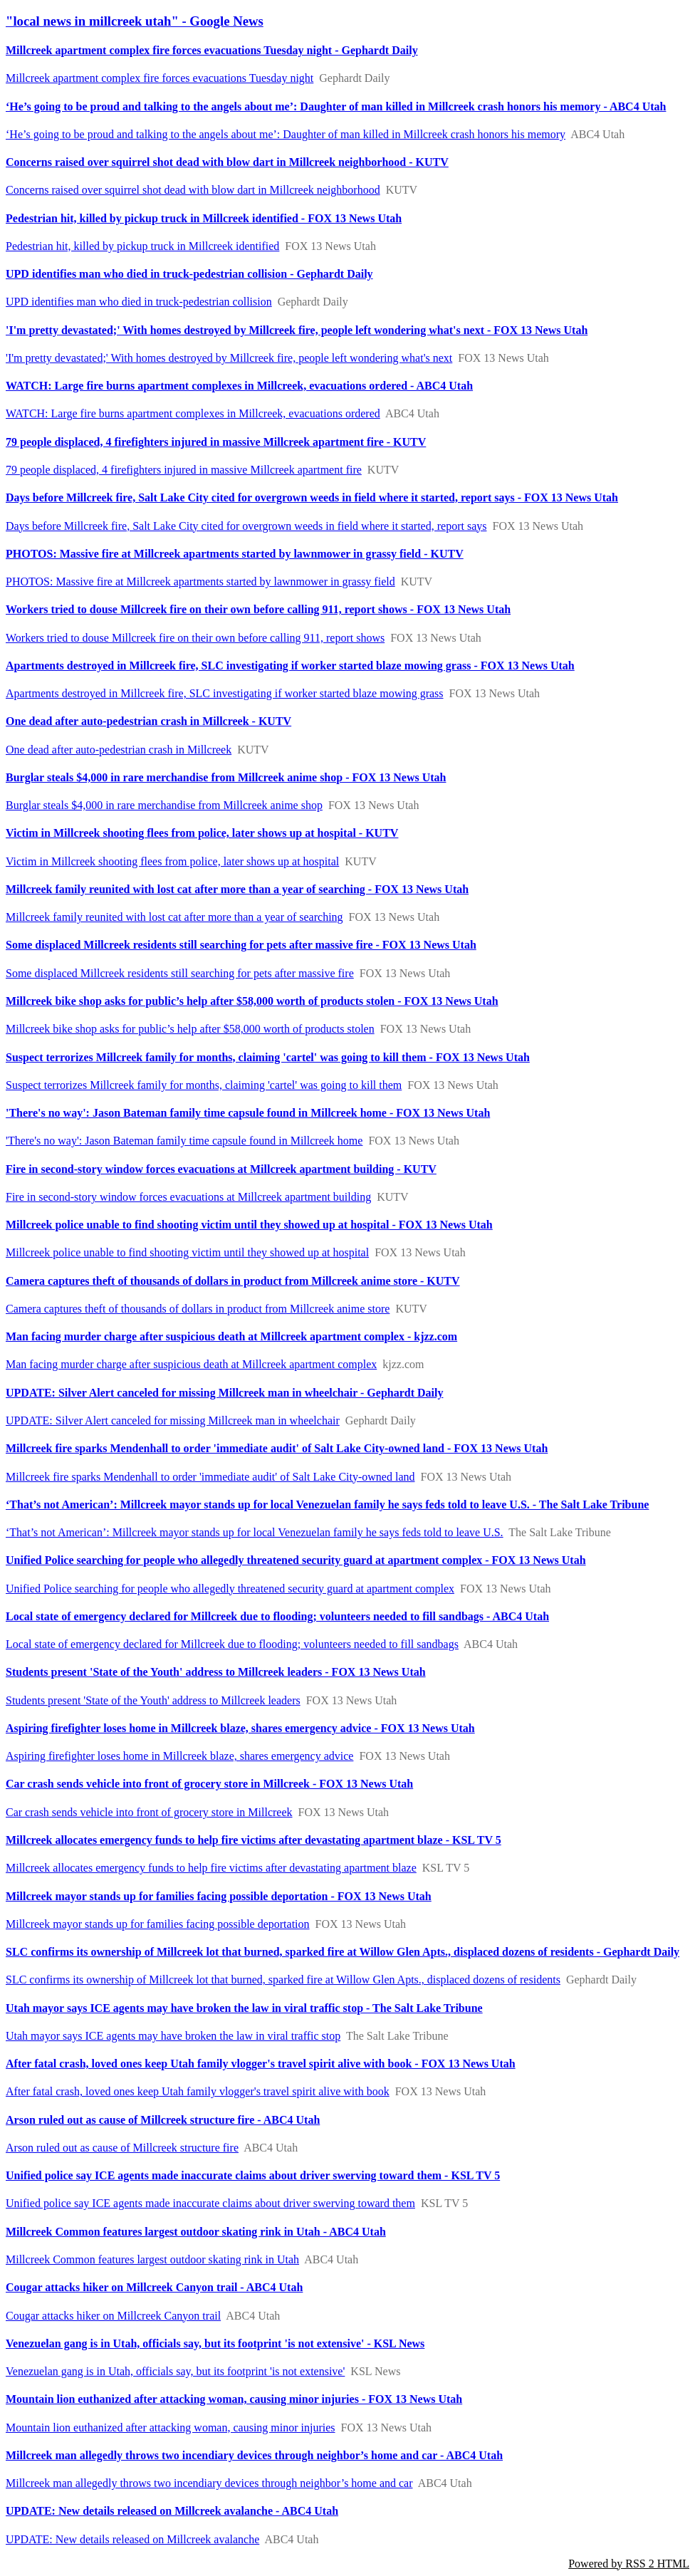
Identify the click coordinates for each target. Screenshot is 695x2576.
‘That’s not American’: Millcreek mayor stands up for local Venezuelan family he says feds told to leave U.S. (254, 1532)
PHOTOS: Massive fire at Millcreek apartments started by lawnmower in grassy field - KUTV (235, 554)
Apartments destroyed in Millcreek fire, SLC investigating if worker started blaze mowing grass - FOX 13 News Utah (290, 665)
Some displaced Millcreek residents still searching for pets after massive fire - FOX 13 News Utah (241, 945)
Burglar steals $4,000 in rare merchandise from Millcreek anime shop (164, 805)
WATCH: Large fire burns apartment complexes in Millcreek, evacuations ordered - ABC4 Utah (239, 386)
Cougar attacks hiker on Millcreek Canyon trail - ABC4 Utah (154, 2287)
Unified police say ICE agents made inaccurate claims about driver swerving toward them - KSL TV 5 (253, 2175)
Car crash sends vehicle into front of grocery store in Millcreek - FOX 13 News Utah (209, 1784)
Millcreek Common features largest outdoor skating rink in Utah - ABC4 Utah (196, 2232)
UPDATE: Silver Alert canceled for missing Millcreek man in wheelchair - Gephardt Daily (224, 1393)
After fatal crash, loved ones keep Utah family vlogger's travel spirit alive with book (198, 2091)
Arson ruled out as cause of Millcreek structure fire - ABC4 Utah (163, 2120)
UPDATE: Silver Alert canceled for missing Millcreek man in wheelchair (173, 1420)
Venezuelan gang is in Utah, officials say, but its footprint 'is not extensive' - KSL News (215, 2343)
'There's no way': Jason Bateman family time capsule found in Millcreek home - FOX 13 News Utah (248, 1113)
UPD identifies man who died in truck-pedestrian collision (139, 302)
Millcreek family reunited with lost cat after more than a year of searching (174, 917)
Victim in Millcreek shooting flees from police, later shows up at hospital (172, 861)
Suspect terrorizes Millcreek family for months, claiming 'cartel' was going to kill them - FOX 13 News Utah (268, 1057)
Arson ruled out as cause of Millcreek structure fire (122, 2148)
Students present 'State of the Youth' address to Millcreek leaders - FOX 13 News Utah (216, 1672)
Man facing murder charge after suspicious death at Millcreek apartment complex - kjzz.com (231, 1336)
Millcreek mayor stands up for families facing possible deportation (158, 1924)
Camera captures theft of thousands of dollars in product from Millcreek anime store (198, 1309)
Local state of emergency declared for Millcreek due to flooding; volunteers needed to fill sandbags (232, 1644)
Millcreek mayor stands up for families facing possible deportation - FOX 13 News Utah (219, 1896)
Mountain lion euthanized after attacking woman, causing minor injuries (170, 2427)
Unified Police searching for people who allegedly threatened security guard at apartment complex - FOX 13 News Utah (296, 1560)
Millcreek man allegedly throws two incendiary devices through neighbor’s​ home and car (209, 2483)
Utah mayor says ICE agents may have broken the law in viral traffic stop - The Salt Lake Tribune (244, 2008)
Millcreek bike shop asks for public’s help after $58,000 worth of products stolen (190, 1029)
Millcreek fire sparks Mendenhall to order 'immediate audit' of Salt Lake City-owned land (210, 1477)
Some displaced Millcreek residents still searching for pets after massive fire (180, 973)
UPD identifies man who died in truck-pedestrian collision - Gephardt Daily (189, 274)
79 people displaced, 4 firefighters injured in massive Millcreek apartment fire (184, 470)
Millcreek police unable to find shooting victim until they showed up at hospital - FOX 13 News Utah (249, 1225)
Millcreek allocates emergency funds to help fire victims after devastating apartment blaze (211, 1868)
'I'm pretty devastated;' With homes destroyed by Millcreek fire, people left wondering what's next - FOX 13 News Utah (296, 330)
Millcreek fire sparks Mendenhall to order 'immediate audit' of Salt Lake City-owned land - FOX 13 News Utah (277, 1448)
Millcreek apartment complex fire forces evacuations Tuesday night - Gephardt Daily (212, 50)
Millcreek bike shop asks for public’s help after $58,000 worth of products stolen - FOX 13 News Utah (252, 1001)
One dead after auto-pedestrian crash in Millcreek (118, 750)
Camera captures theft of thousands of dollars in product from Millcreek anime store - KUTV (233, 1281)
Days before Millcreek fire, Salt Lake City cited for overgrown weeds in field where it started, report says (246, 526)
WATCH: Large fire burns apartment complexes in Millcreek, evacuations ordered (193, 413)
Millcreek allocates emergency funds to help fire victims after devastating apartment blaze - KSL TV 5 (253, 1840)
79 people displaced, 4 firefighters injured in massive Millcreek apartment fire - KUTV (216, 442)
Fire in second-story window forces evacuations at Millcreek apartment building (188, 1197)
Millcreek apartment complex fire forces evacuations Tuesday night (159, 78)
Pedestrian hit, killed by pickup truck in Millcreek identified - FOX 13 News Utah (204, 218)
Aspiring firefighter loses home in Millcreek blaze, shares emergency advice (179, 1756)
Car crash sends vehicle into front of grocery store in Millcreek (149, 1812)
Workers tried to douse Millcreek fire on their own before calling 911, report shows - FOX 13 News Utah (258, 609)
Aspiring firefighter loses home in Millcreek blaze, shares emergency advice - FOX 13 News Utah (240, 1728)
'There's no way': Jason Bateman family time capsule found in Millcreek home (184, 1141)
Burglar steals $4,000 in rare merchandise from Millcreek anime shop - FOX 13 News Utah (226, 777)
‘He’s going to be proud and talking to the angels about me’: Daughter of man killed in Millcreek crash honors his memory (285, 134)
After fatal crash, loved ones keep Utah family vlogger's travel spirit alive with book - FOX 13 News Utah (261, 2064)
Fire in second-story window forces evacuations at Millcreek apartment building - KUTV (221, 1169)
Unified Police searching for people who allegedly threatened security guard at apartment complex (230, 1588)
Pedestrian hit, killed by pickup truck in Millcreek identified (142, 246)
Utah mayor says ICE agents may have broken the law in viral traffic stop (173, 2036)
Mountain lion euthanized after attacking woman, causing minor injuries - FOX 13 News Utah (234, 2399)
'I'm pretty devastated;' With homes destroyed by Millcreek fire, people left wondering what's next (229, 358)
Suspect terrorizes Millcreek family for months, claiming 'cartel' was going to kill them (204, 1085)
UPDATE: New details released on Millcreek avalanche (132, 2539)
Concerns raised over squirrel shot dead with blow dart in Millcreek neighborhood (193, 190)
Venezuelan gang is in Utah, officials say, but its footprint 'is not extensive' (175, 2371)
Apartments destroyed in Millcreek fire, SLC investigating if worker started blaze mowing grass (225, 693)
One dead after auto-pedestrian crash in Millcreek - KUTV (148, 721)
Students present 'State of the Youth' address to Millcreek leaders (153, 1700)
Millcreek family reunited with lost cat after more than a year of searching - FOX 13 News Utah (237, 889)
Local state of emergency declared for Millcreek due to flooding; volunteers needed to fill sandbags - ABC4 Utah (277, 1616)
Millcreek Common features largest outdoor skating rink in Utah (152, 2259)
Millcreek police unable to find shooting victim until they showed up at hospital (187, 1252)
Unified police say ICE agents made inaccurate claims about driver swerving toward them (210, 2203)
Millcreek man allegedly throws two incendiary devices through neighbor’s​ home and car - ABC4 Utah (254, 2455)
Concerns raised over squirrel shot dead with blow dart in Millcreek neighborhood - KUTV (227, 162)
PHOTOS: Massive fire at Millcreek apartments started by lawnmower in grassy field (200, 581)
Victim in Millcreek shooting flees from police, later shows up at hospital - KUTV (202, 833)
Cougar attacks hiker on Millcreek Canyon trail (113, 2316)
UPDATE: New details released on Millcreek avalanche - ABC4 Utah (172, 2511)
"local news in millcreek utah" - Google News (134, 21)
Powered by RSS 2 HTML (628, 2563)
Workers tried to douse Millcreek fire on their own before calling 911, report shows (195, 638)
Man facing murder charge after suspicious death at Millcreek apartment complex (191, 1364)
